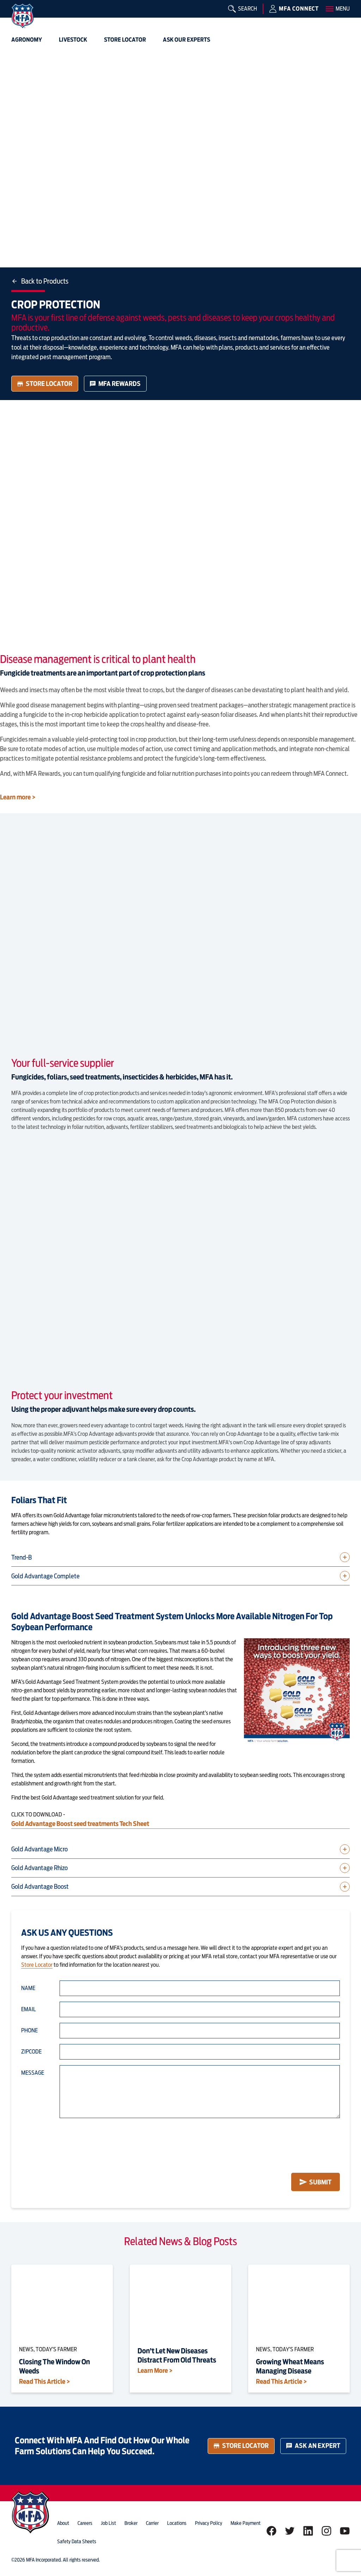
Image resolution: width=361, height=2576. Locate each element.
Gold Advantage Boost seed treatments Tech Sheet (80, 1823)
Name (28, 1988)
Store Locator (44, 383)
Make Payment (246, 2523)
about (63, 2523)
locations (176, 2523)
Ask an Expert (313, 2445)
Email (28, 2009)
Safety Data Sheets (76, 2541)
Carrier (152, 2523)
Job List (108, 2523)
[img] (22, 16)
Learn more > (18, 797)
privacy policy (208, 2523)
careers (85, 2523)
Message (32, 2072)
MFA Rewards (115, 383)
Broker (130, 2523)
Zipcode (31, 2051)
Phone (29, 2030)
